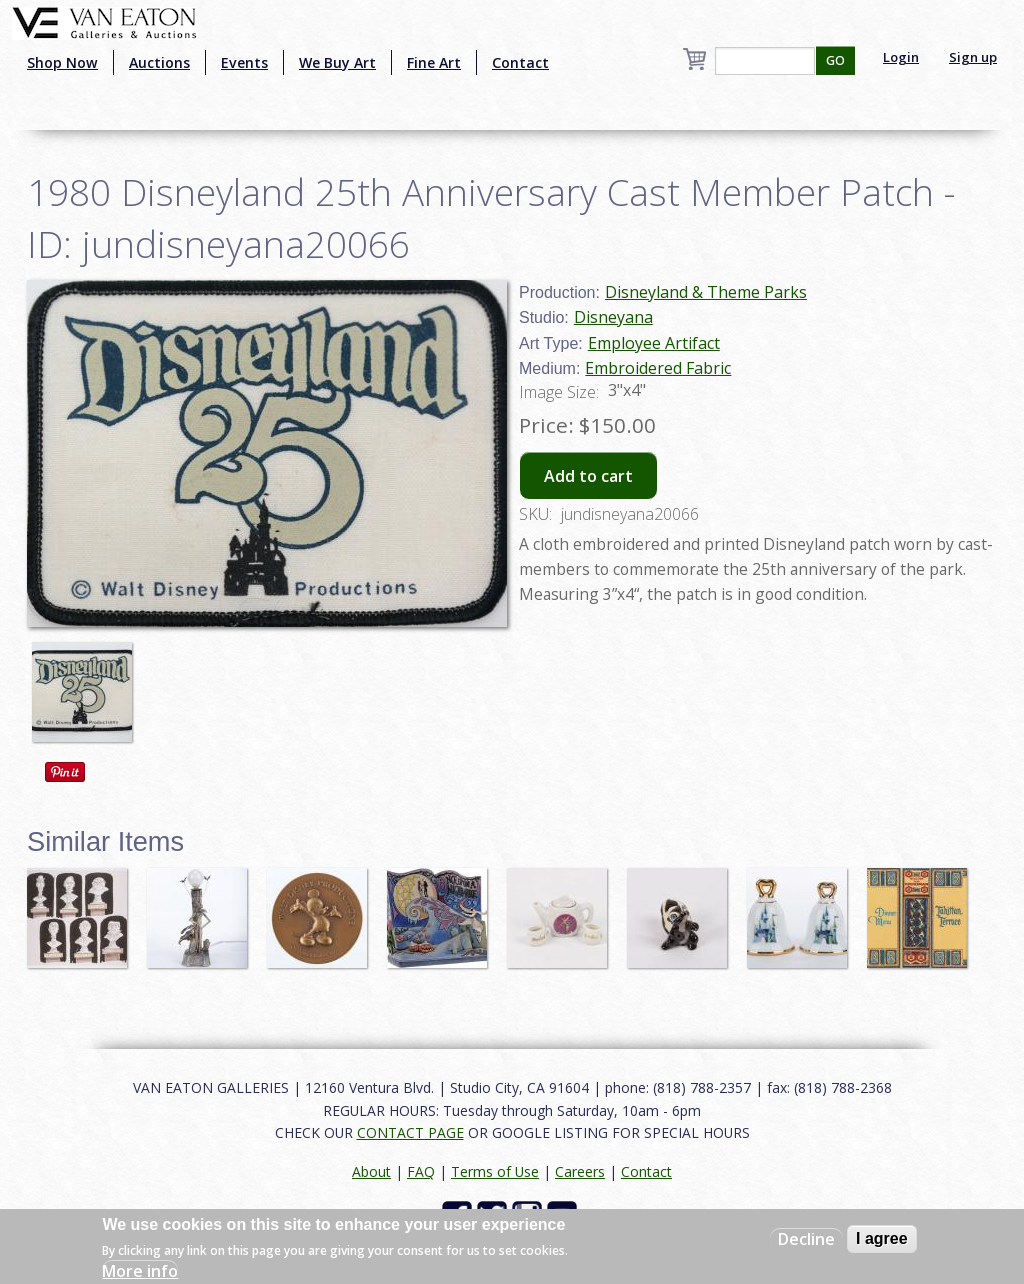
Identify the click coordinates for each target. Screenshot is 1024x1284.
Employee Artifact (654, 343)
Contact (520, 62)
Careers (580, 1171)
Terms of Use (495, 1171)
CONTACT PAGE (410, 1132)
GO (835, 60)
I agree (882, 1238)
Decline (806, 1239)
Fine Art (434, 62)
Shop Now (62, 62)
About (371, 1171)
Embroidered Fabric (658, 368)
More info (140, 1271)
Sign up (973, 57)
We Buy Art (337, 62)
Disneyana (613, 317)
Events (244, 62)
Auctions (159, 62)
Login (901, 57)
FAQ (421, 1171)
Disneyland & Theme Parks (706, 292)
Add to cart (588, 476)
